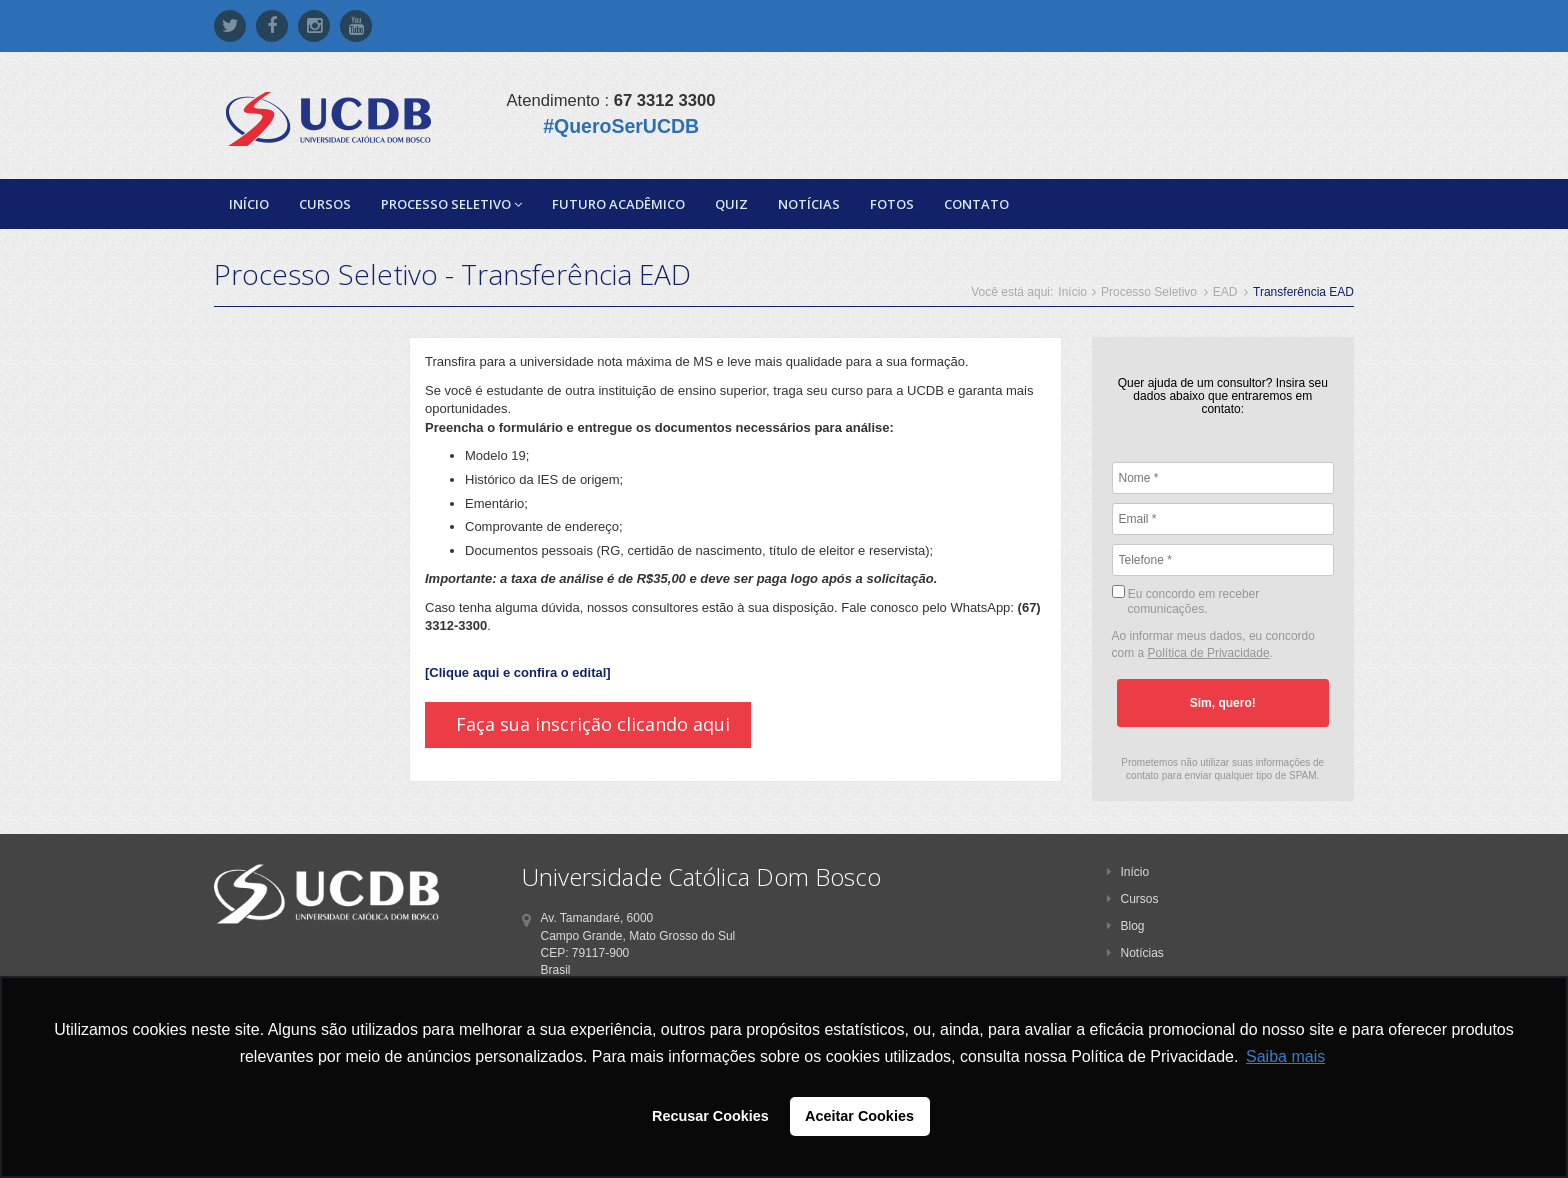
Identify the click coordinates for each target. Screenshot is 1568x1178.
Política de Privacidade (1209, 653)
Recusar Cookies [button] (710, 1116)
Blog (1126, 926)
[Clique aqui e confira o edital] (518, 672)
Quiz (731, 204)
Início (249, 204)
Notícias (809, 204)
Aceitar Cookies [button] (859, 1116)
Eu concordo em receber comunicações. (1186, 600)
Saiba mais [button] (1285, 1056)
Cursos (325, 204)
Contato (976, 204)
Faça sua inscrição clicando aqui (593, 724)
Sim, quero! (1223, 703)
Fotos (892, 204)
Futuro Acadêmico (618, 204)
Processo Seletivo (451, 204)
